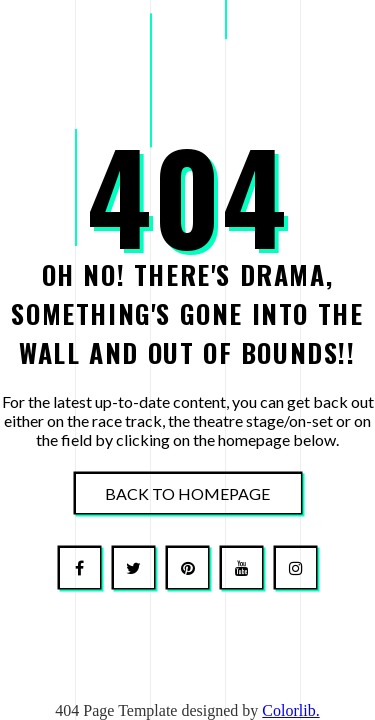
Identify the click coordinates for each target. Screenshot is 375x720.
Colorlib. (290, 710)
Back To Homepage (187, 493)
